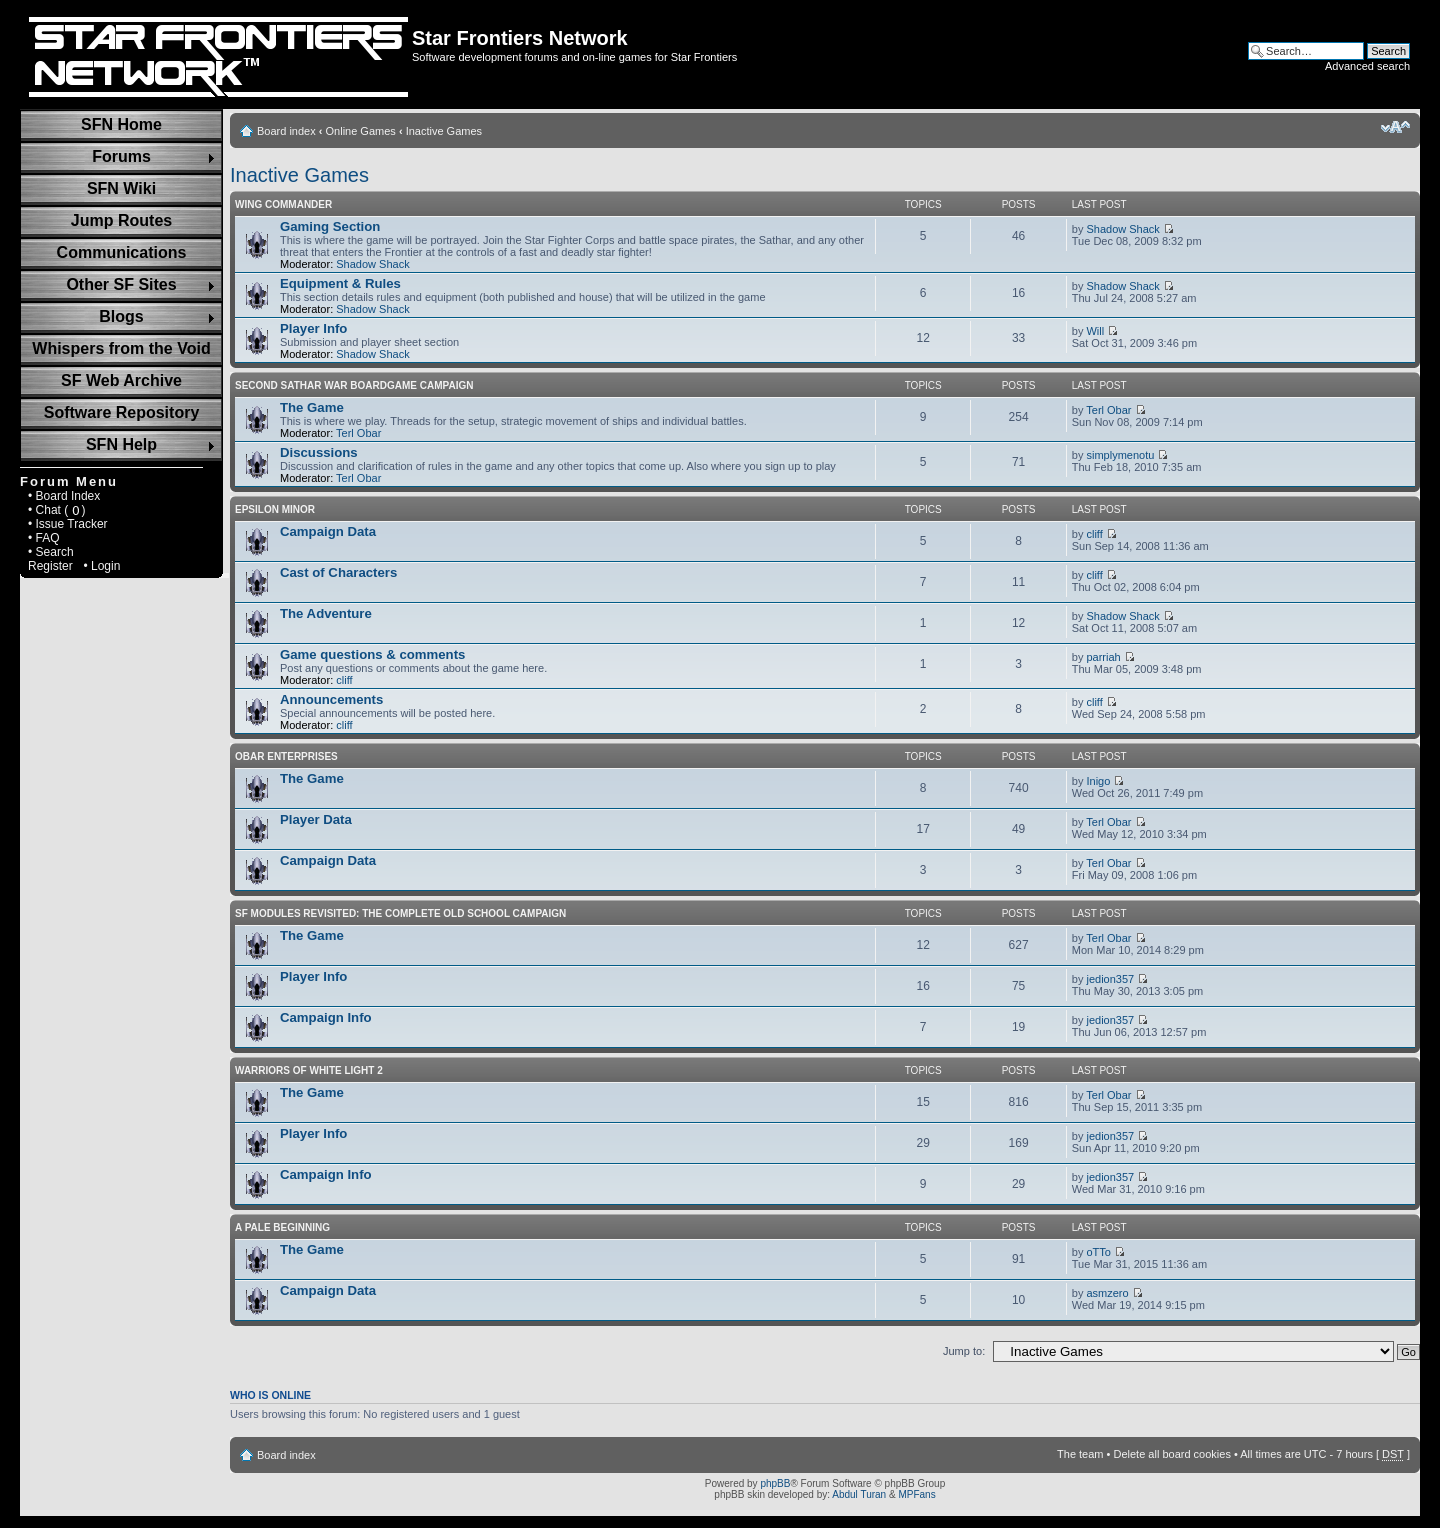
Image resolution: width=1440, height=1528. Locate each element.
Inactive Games (444, 131)
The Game (312, 407)
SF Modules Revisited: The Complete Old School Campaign (400, 913)
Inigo (1098, 781)
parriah (1103, 657)
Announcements (331, 699)
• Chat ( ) (57, 510)
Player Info (313, 328)
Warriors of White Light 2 (309, 1070)
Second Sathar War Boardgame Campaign (354, 385)
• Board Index (64, 496)
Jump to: (964, 1351)
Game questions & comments (372, 654)
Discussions (319, 452)
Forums (121, 156)
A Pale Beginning (282, 1227)
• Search (51, 552)
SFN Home (121, 124)
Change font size (1395, 127)
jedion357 (1110, 979)
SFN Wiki (121, 188)
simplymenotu (1120, 455)
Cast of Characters (338, 572)
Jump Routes (121, 220)
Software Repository (122, 412)
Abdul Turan (859, 1494)
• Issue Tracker (68, 524)
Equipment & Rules (340, 283)
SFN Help (121, 444)
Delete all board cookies (1171, 1454)
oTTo (1098, 1252)
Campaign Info (326, 1017)
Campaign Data (328, 531)
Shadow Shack (372, 264)
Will (1095, 331)
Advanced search (1367, 66)
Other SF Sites (121, 284)
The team (1080, 1454)
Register (50, 566)
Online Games (361, 131)
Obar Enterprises (286, 756)
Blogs (121, 316)
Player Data (316, 819)
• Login (101, 566)
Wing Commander (283, 204)
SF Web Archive (121, 380)
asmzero (1107, 1293)
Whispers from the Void (121, 348)
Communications (122, 252)
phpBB (775, 1483)
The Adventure (326, 613)
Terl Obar (358, 433)
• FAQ (44, 538)
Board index (286, 131)
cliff (1094, 534)
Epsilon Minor (275, 509)
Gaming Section (330, 226)
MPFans (916, 1494)
